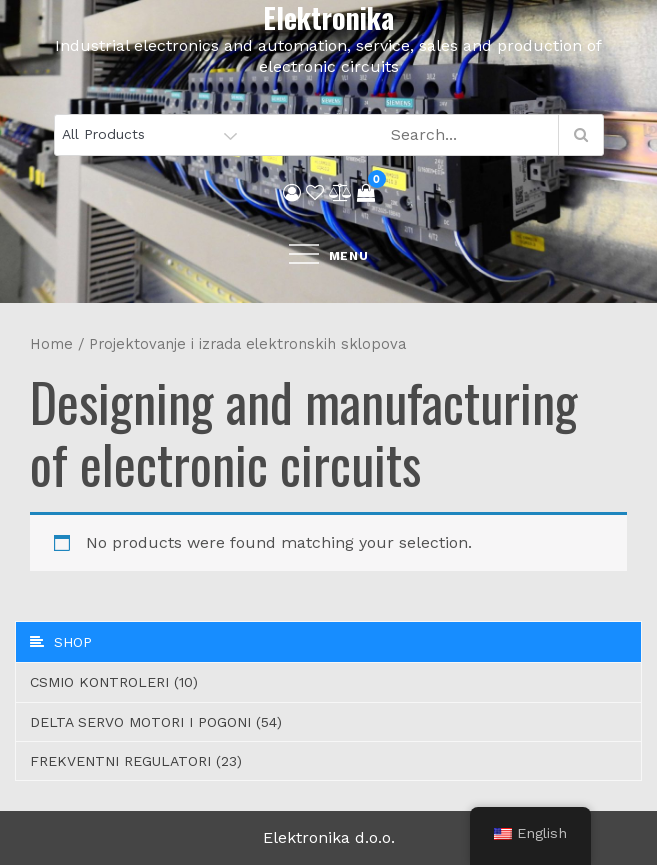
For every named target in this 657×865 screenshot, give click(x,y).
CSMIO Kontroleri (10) (114, 682)
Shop (61, 642)
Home (51, 344)
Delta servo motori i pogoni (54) (156, 722)
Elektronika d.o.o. (329, 837)
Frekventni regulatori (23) (136, 761)
